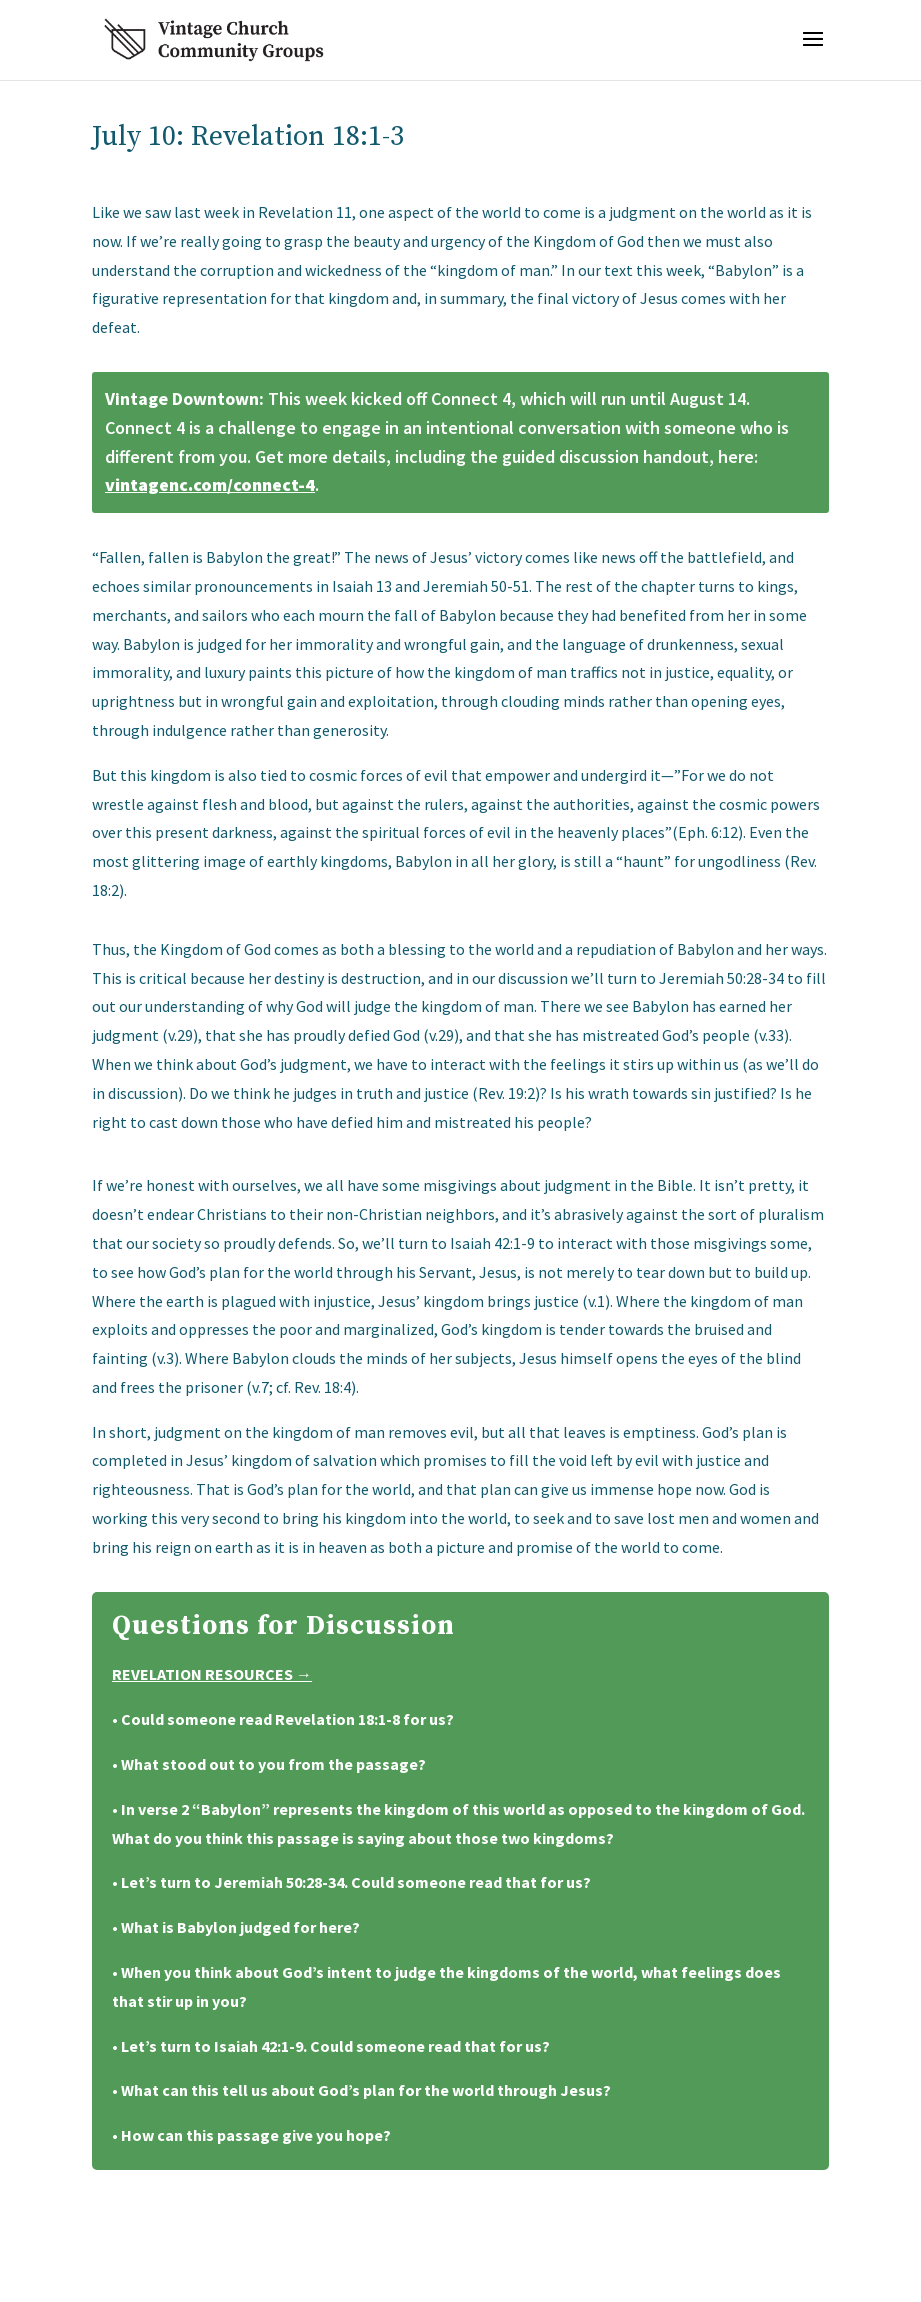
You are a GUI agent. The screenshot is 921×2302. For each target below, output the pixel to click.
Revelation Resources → (212, 1674)
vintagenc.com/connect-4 (210, 484)
